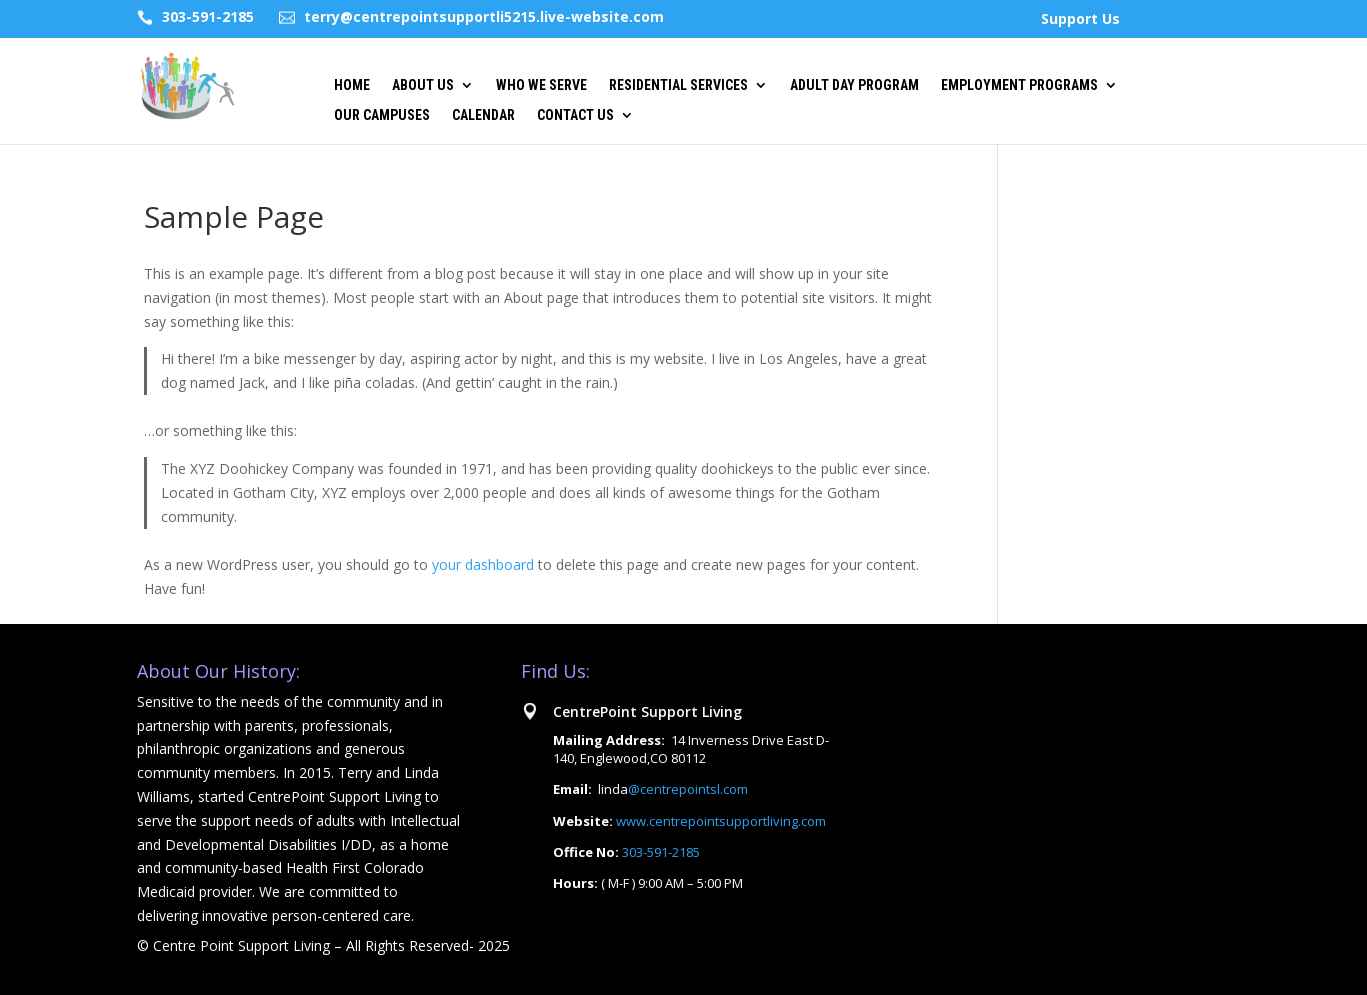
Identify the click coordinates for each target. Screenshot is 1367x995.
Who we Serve (541, 85)
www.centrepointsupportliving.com (721, 821)
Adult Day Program (854, 85)
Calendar (483, 115)
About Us (423, 85)
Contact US (575, 115)
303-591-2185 (208, 16)
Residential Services (678, 85)
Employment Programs (1019, 85)
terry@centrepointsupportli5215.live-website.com (484, 16)
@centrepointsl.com (688, 789)
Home (352, 85)
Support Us (1080, 20)
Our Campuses (382, 115)
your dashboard (483, 564)
